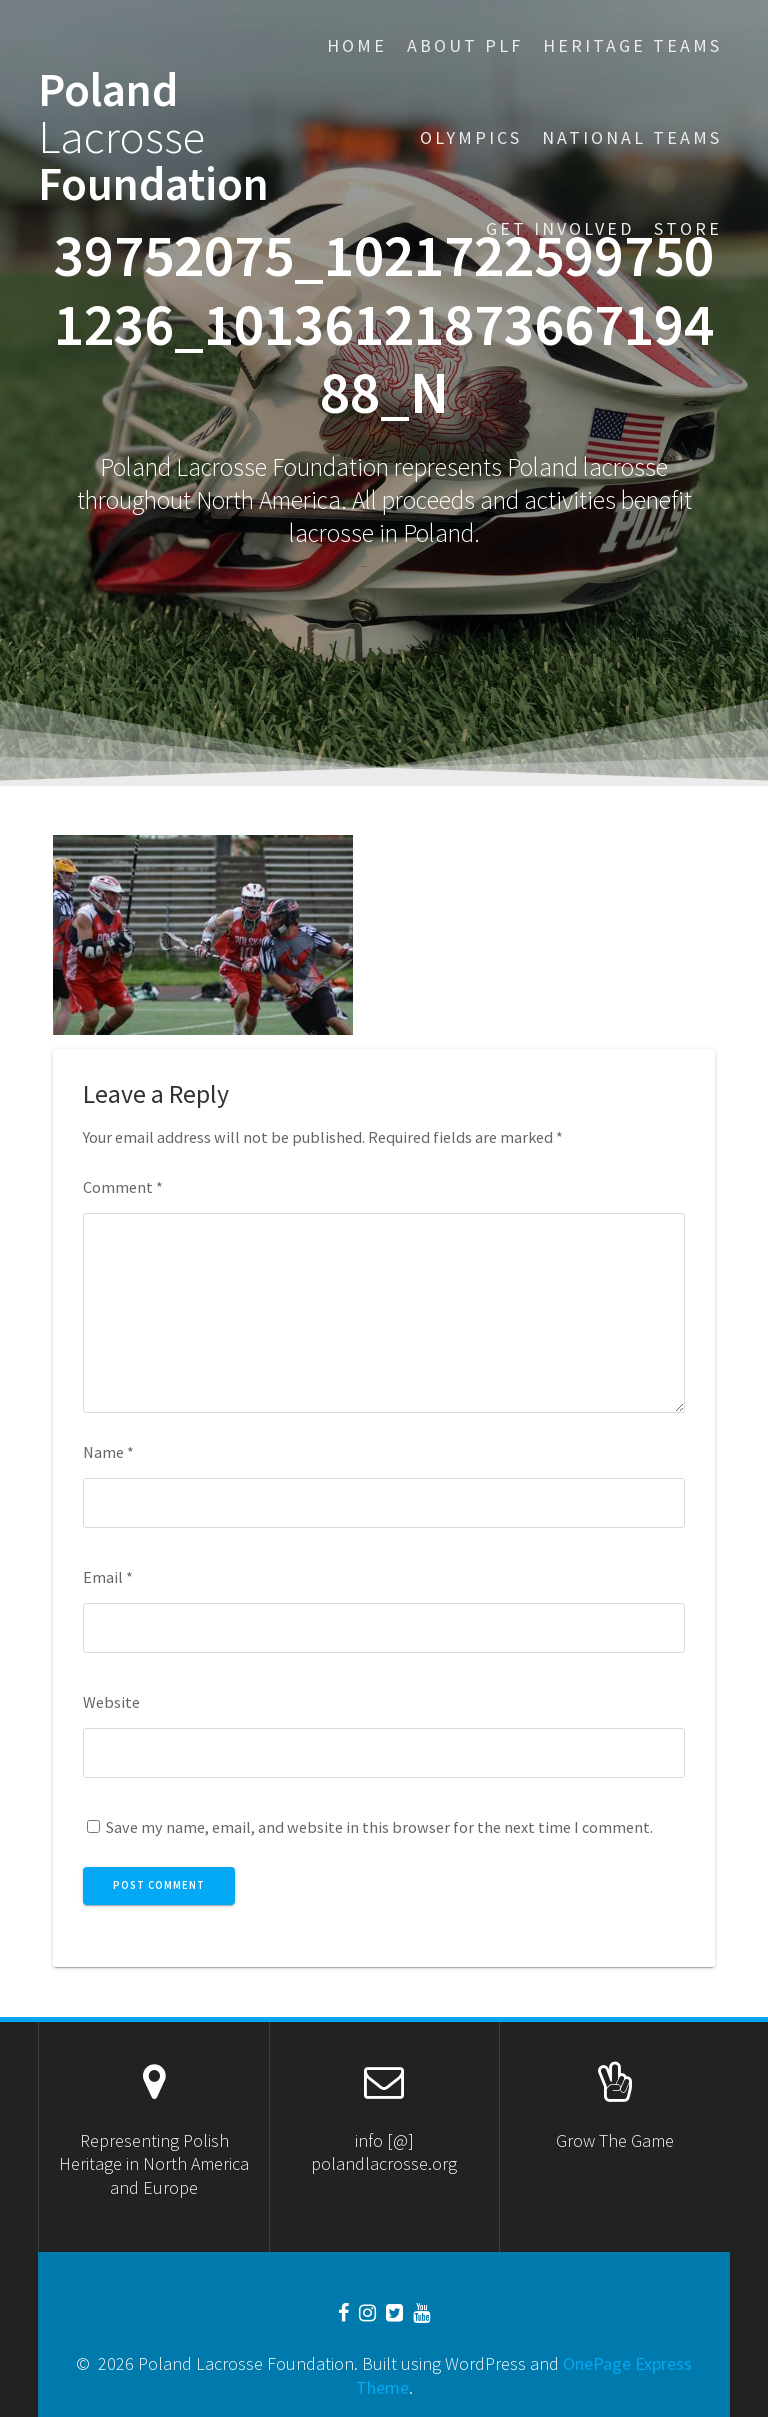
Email (108, 1577)
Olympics (471, 137)
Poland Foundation (153, 137)
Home (357, 45)
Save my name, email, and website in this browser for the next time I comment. (379, 1827)
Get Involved (560, 228)
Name (108, 1452)
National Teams (632, 137)
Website (111, 1702)
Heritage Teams (632, 45)
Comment (123, 1187)
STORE (688, 228)
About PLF (465, 45)
